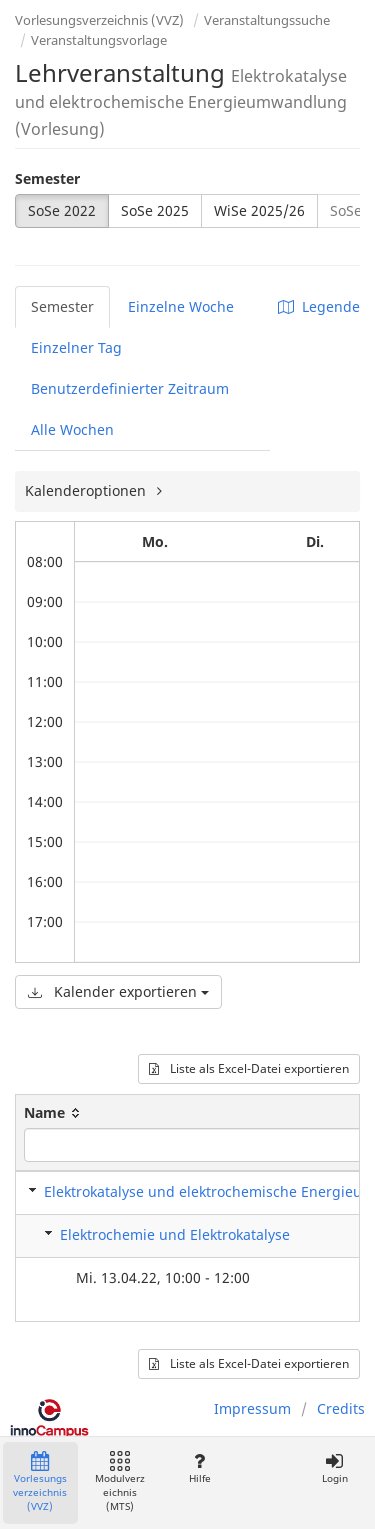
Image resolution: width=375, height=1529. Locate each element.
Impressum (252, 1408)
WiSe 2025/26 (259, 210)
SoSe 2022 (62, 210)
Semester (47, 178)
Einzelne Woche (181, 306)
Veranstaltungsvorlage (99, 40)
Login (334, 1468)
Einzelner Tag (76, 347)
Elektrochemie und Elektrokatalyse (175, 1234)
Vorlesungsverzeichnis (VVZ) (99, 20)
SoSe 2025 (155, 210)
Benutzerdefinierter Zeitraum (130, 388)
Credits (341, 1408)
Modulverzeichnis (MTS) (120, 1482)
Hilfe (199, 1468)
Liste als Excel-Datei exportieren (249, 1068)
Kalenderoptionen (87, 490)
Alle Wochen (72, 429)
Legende (319, 306)
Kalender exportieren (118, 991)
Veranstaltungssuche (267, 20)
